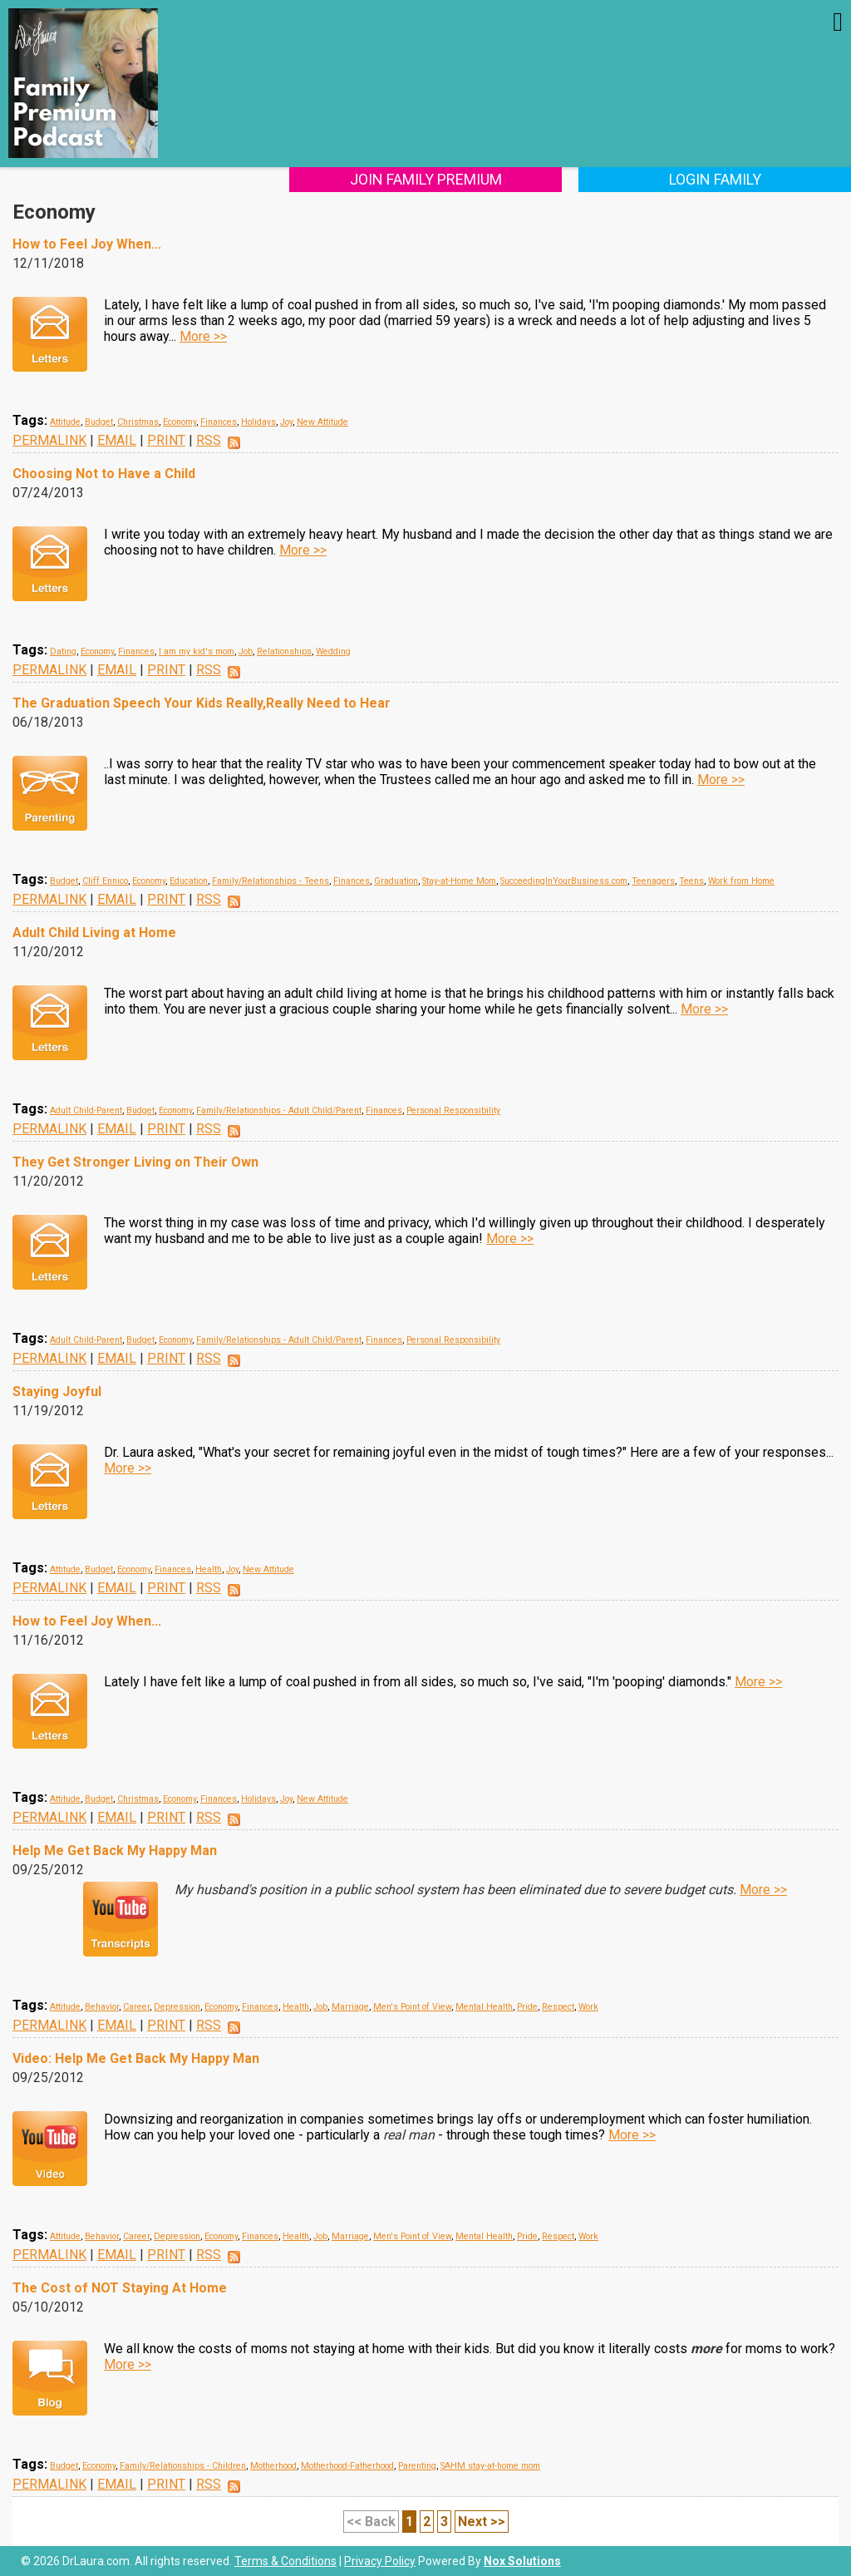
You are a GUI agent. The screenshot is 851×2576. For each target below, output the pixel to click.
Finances (218, 422)
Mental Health (484, 2006)
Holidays (258, 422)
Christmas (138, 422)
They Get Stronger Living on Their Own (135, 1162)
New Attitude (322, 422)
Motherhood (273, 2465)
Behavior (102, 2006)
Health (208, 1569)
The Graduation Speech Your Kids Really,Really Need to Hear (201, 703)
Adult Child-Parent (86, 1110)
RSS (208, 440)
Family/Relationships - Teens (270, 881)
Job (246, 651)
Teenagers (653, 881)
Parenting (417, 2465)
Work (588, 2006)
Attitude (65, 422)
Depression (177, 2006)
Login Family (715, 179)
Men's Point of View (412, 2006)
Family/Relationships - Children (183, 2465)
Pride (527, 2006)
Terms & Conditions (285, 2561)
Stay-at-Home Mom (459, 881)
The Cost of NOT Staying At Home (119, 2288)
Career (136, 2006)
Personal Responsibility (453, 1110)
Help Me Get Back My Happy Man (114, 1850)
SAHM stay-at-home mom (490, 2465)
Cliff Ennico (105, 881)
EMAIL (116, 440)
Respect (558, 2006)
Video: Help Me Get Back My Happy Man (135, 2058)
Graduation (396, 881)
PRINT (166, 440)
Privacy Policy (380, 2561)
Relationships (284, 651)
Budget (99, 422)
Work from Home (741, 881)
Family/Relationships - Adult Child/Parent (279, 1110)
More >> (203, 336)
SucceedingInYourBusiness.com (563, 881)
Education (189, 881)
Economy (179, 422)
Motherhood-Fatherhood (347, 2465)
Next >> (481, 2521)
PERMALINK (49, 440)
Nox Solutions (522, 2561)
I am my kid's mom (196, 651)
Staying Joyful (56, 1391)
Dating (63, 651)
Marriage (350, 2006)
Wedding (333, 651)
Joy (286, 422)
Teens (691, 881)
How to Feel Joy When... (86, 244)
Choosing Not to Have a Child (103, 473)
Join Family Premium (426, 179)
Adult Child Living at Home (94, 932)
